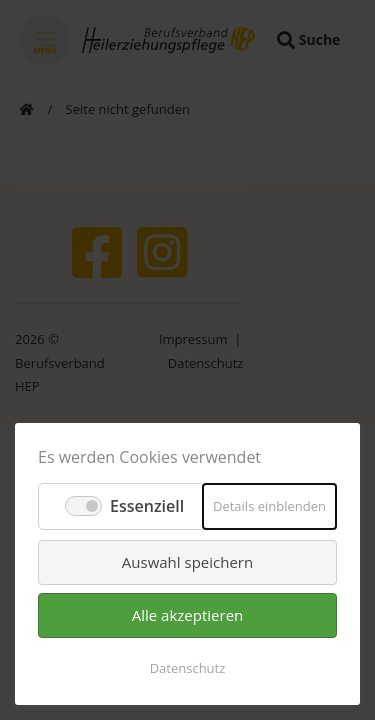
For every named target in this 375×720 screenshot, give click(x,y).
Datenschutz (188, 668)
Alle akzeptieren (188, 615)
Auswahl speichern (187, 562)
